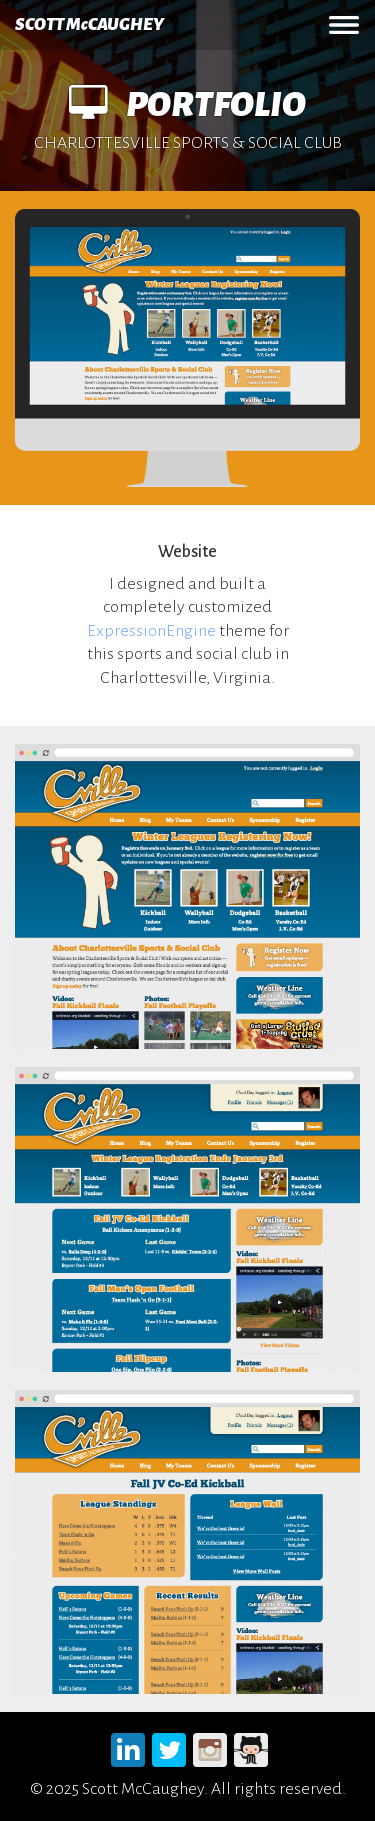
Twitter (169, 1746)
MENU (344, 25)
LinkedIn (128, 1746)
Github (251, 1746)
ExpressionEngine (151, 631)
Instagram (210, 1746)
